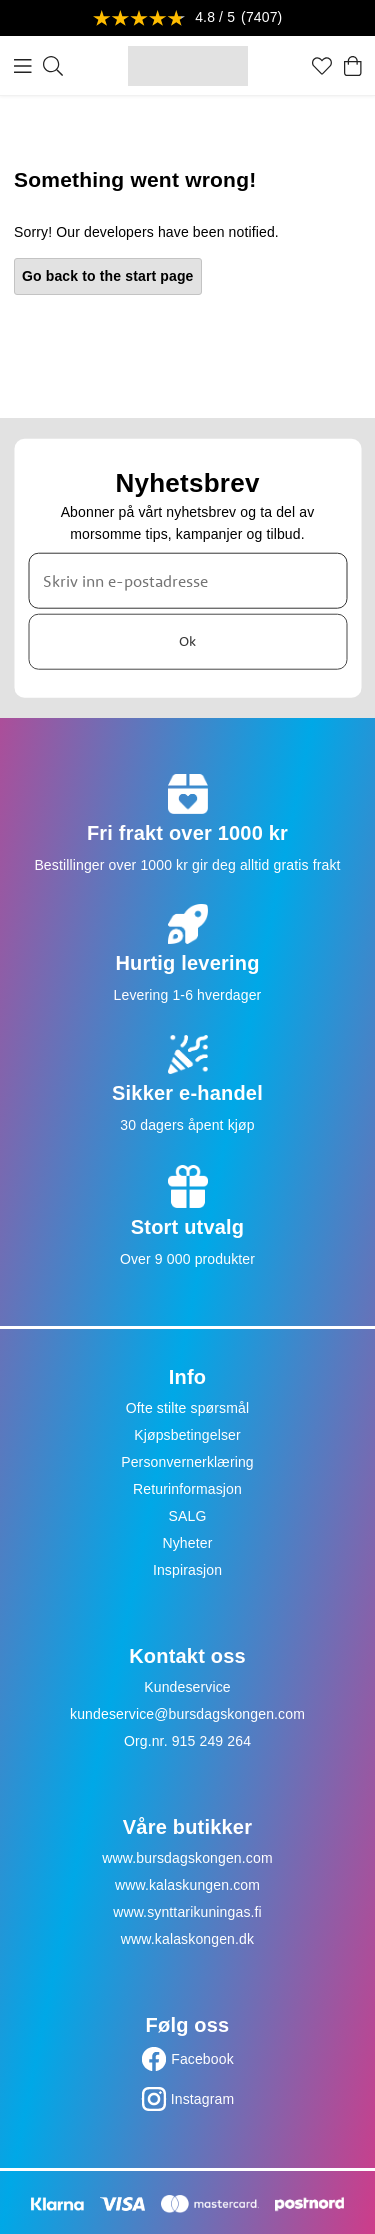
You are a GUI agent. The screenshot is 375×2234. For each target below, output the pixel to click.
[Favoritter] (322, 66)
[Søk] (53, 66)
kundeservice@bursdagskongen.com (187, 1714)
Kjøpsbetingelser (187, 1435)
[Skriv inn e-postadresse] (187, 580)
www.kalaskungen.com (187, 1885)
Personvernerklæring (187, 1462)
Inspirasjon (187, 1570)
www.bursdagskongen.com (187, 1858)
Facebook (202, 2059)
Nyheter (187, 1543)
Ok (187, 641)
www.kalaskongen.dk (187, 1939)
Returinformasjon (187, 1489)
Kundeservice (187, 1687)
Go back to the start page (108, 276)
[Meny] (23, 66)
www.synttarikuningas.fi (187, 1912)
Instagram (203, 2099)
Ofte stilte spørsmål (187, 1408)
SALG (188, 1516)
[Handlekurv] (353, 66)
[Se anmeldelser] (188, 18)
